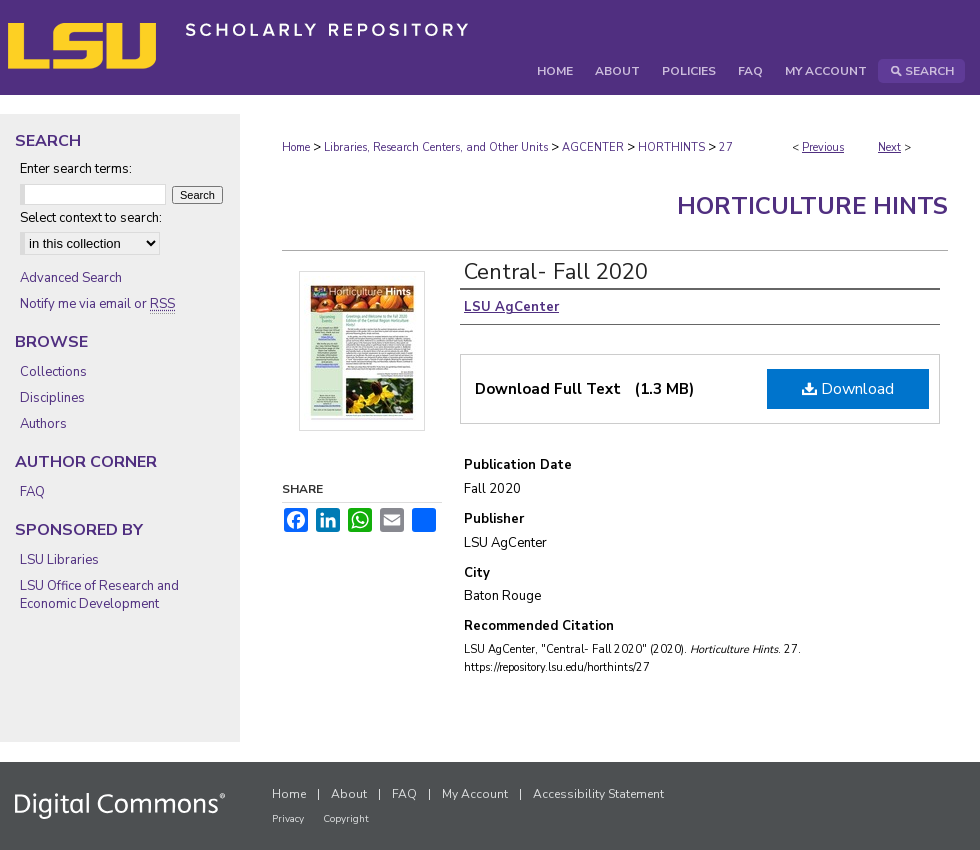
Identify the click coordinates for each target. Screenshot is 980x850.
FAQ (32, 492)
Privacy (288, 819)
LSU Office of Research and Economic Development (99, 595)
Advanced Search (71, 278)
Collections (53, 372)
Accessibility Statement (598, 794)
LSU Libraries (59, 560)
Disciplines (52, 398)
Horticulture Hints (812, 206)
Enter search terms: (76, 169)
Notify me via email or (97, 304)
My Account (475, 794)
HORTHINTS (671, 147)
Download (848, 389)
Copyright (346, 819)
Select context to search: (91, 218)
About (349, 794)
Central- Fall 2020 (556, 272)
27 (726, 147)
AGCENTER (593, 147)
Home (296, 147)
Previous (823, 147)
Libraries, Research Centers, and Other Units (436, 147)
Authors (43, 424)
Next (889, 147)
